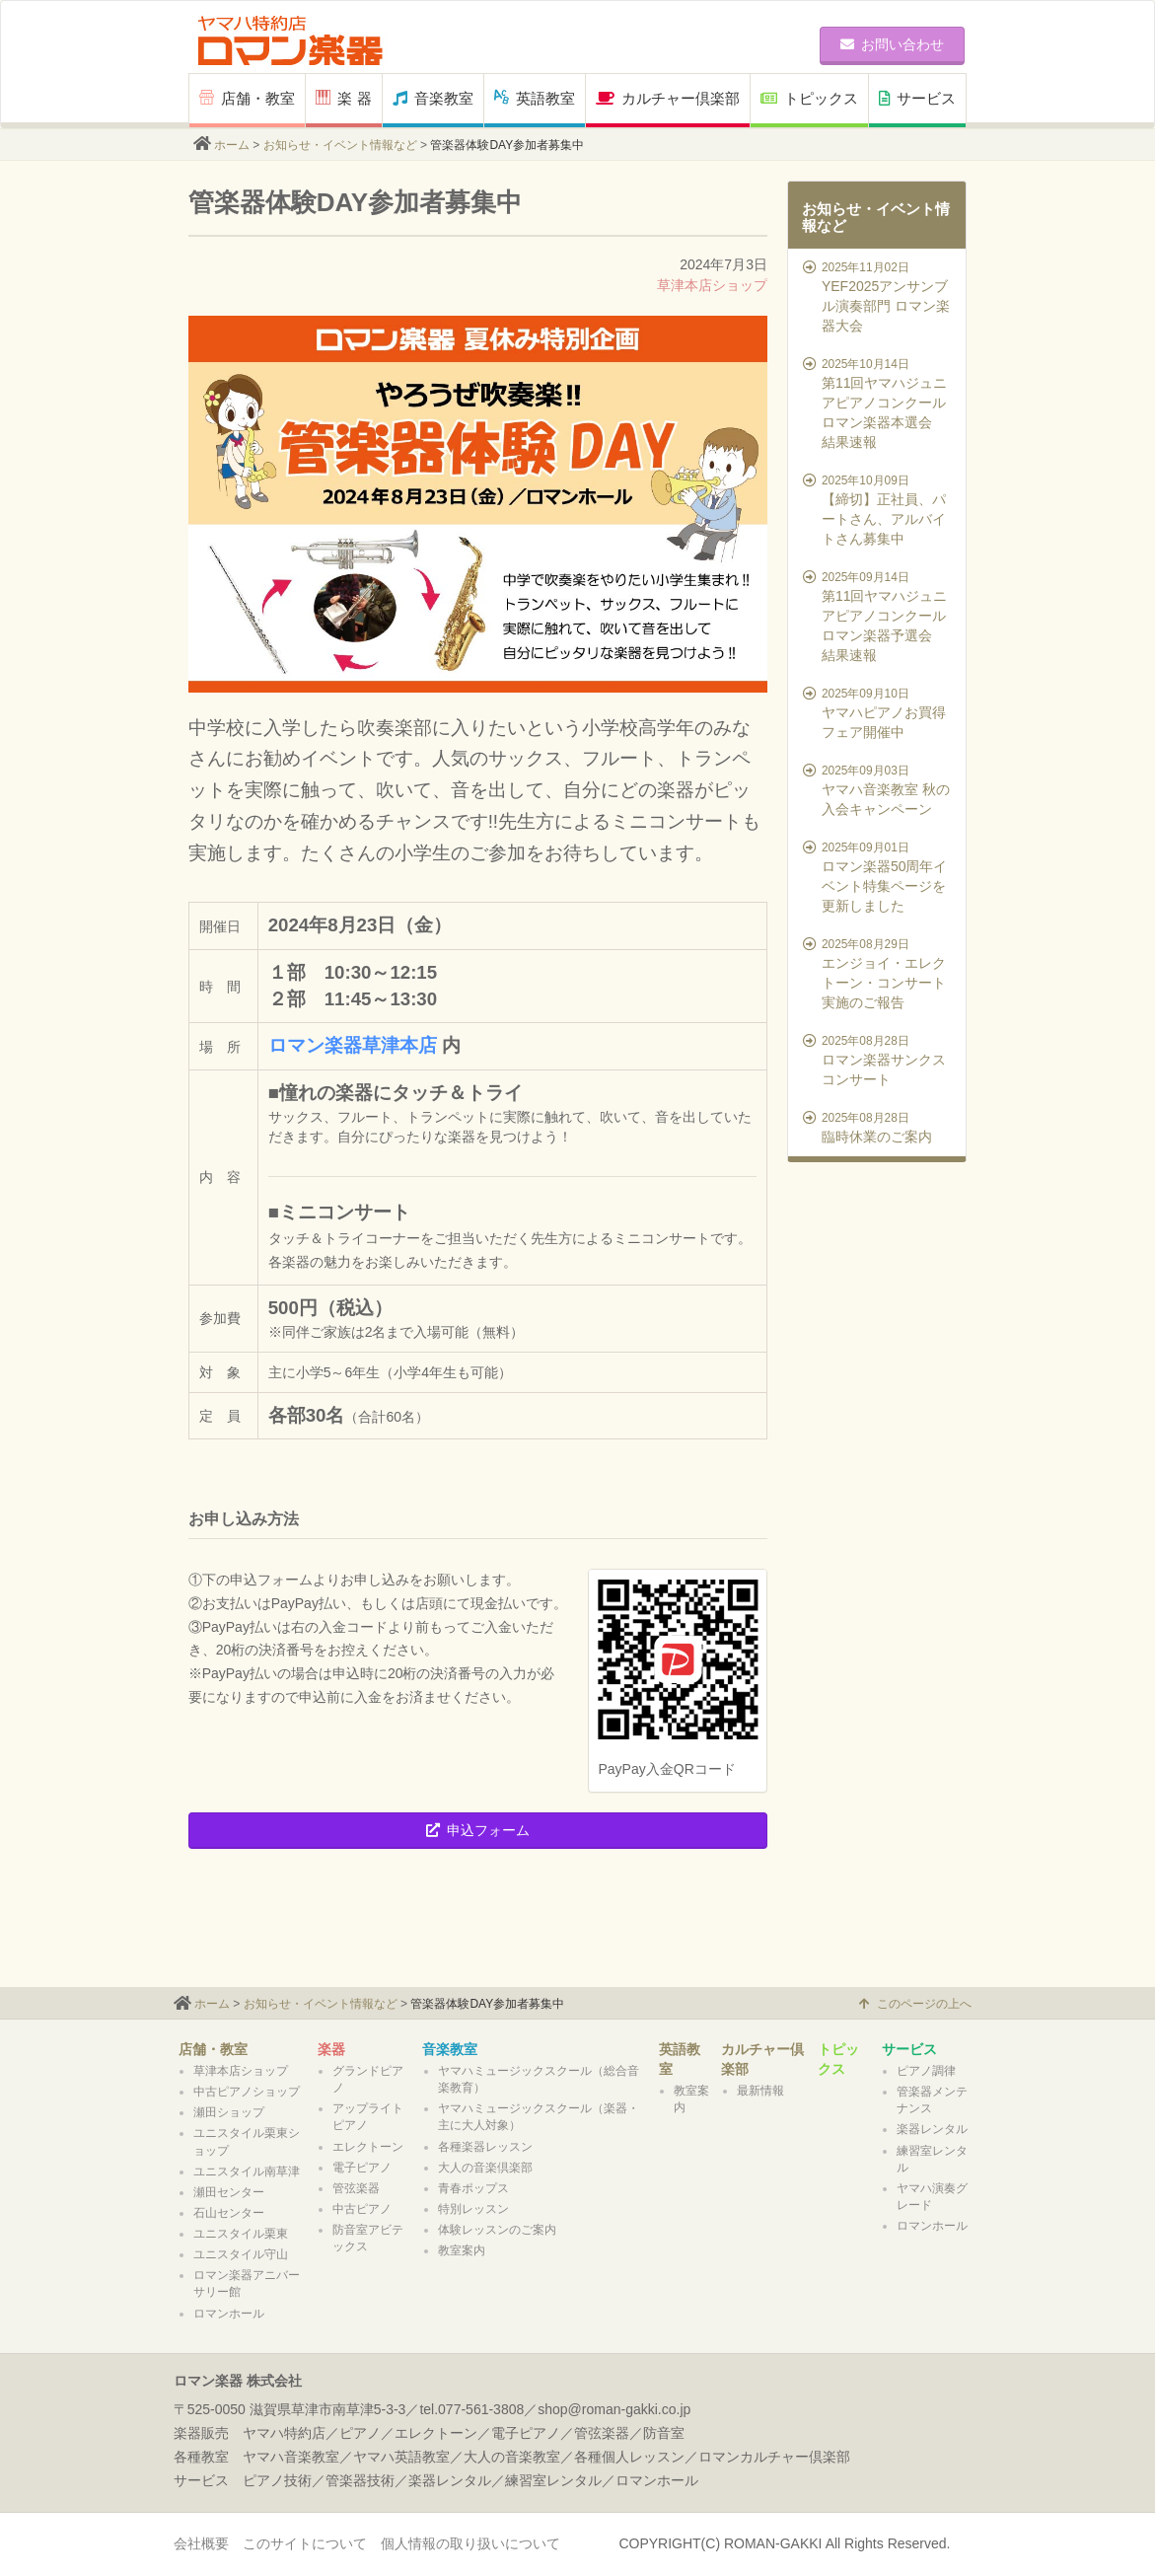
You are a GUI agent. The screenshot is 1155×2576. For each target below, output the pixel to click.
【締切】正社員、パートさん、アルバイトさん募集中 (879, 509)
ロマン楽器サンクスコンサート (879, 1059)
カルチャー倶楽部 (668, 98)
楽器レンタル (932, 2129)
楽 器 (343, 98)
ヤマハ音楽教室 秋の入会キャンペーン (879, 789)
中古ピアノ (362, 2209)
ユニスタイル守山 (240, 2254)
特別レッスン (473, 2209)
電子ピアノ (362, 2167)
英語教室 (534, 98)
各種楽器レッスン (485, 2147)
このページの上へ (915, 2004)
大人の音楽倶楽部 (485, 2167)
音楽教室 (433, 98)
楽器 (331, 2049)
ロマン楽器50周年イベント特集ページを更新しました (879, 876)
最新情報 (760, 2091)
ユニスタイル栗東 (240, 2234)
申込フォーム (478, 1830)
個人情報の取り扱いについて (470, 2543)
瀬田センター (228, 2192)
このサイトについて (305, 2543)
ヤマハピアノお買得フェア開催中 (879, 712)
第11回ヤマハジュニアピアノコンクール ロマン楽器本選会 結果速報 (879, 402)
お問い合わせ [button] (892, 44)
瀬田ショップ (228, 2112)
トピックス (809, 98)
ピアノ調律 (926, 2071)
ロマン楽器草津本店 (352, 1045)
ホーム (232, 145)
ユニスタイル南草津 (246, 2171)
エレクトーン (367, 2147)
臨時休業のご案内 (879, 1126)
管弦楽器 (356, 2188)
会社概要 (201, 2543)
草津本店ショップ (712, 285)
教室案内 (461, 2250)
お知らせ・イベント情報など (340, 145)
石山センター (228, 2213)
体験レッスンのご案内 (497, 2230)
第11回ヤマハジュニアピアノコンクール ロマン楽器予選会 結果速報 (879, 615)
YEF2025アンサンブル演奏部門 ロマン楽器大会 (879, 295)
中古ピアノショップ (246, 2091)
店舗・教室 (247, 98)
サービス (917, 98)
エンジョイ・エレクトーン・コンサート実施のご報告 (879, 972)
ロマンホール (228, 2313)
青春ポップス (473, 2188)
